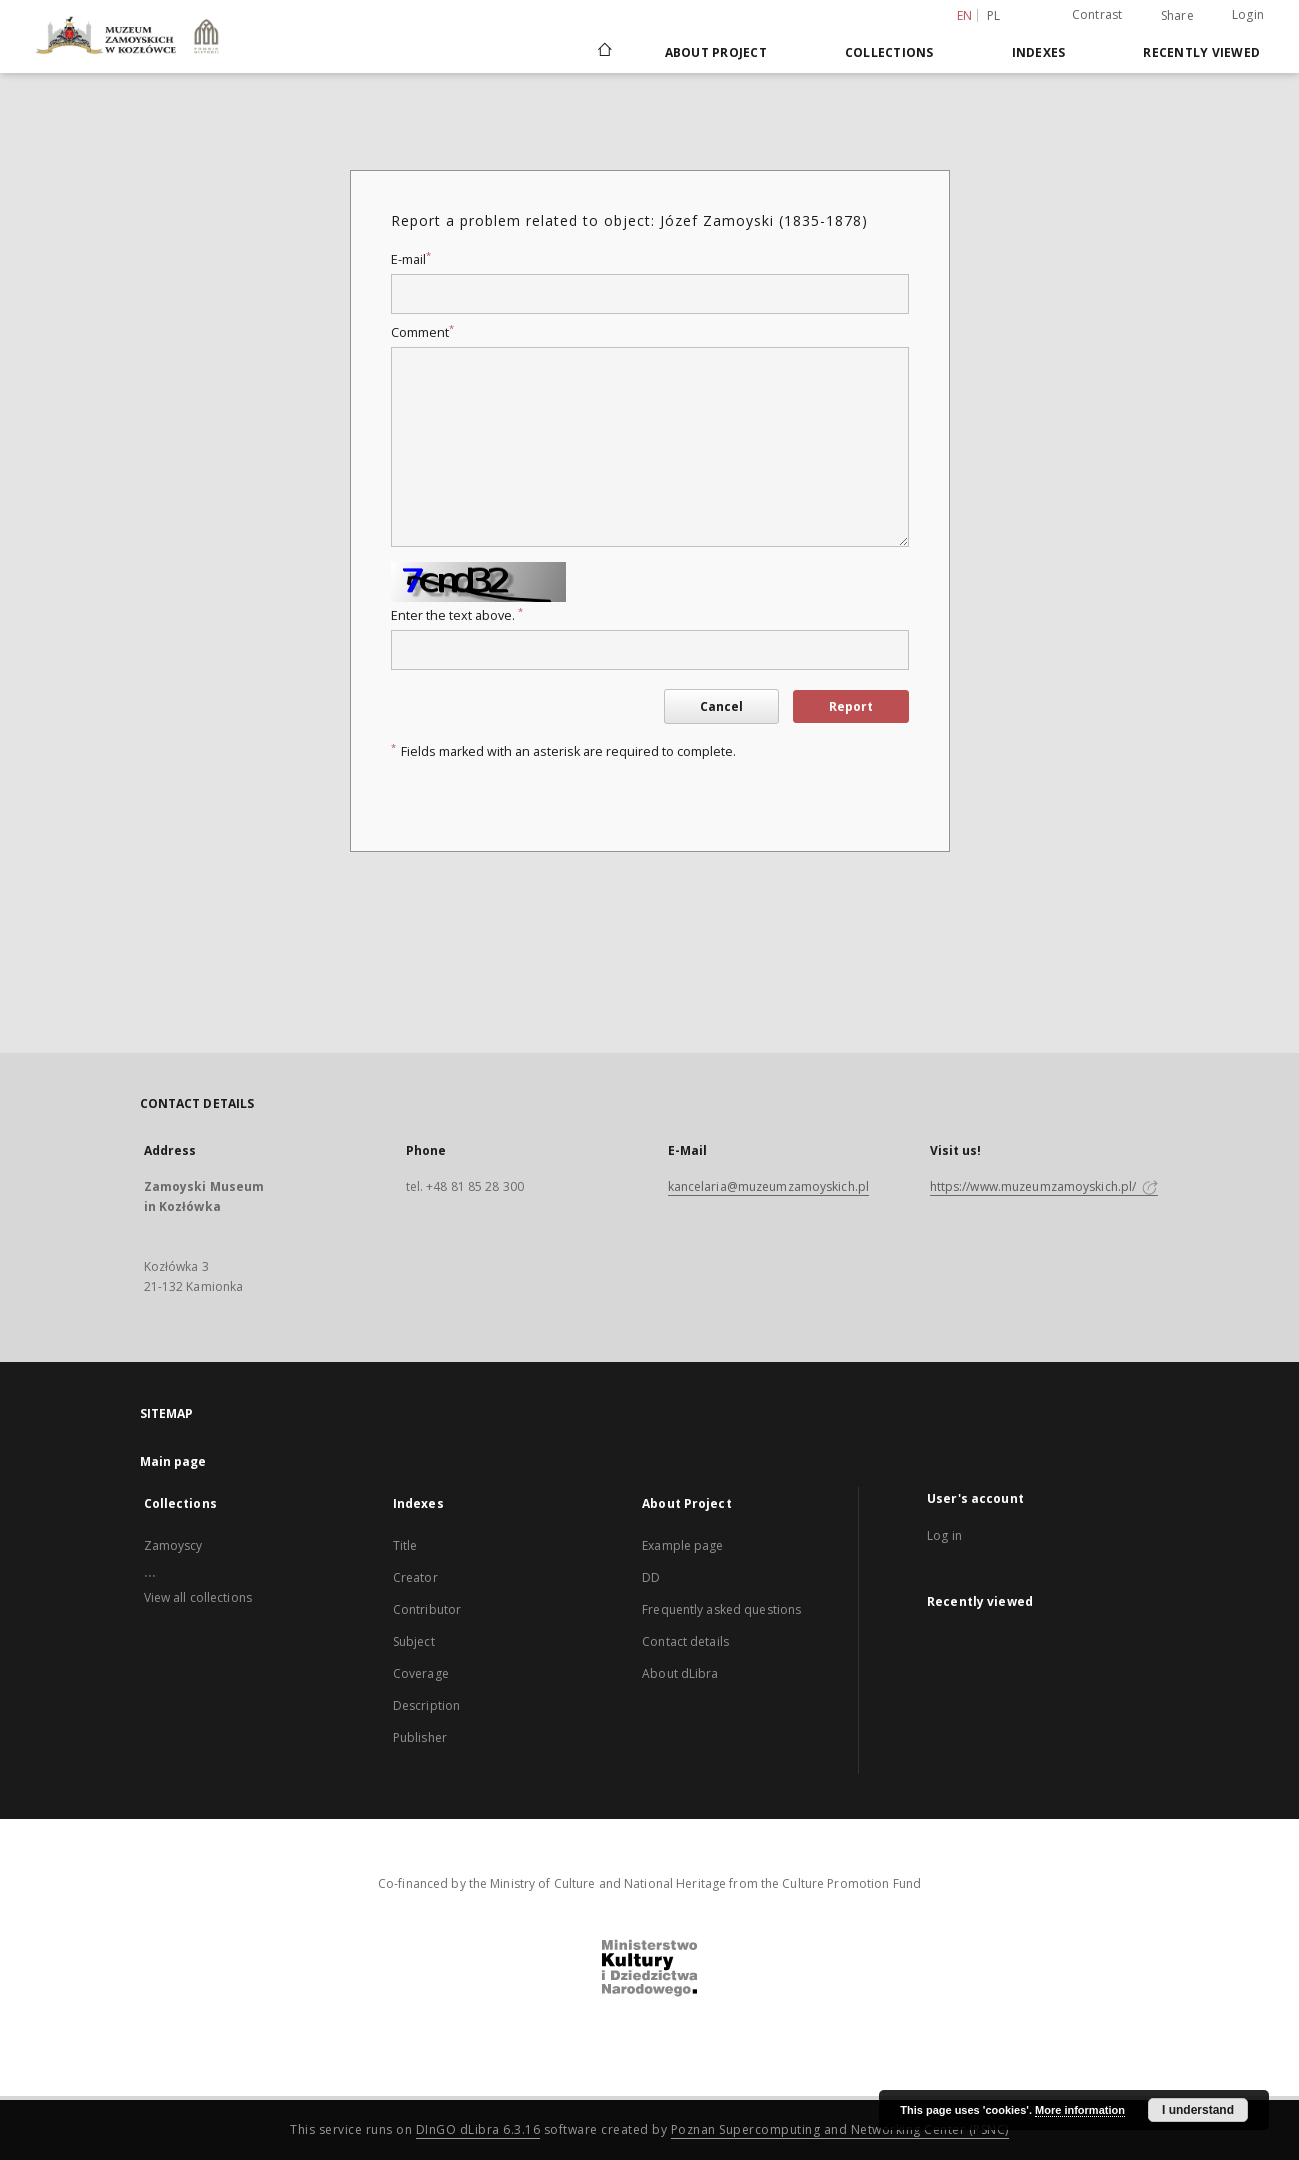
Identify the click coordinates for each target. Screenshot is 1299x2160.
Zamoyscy (173, 1545)
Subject (414, 1641)
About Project (716, 52)
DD (651, 1577)
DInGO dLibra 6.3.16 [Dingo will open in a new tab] (478, 2129)
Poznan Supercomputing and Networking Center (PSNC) (840, 2129)
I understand (1198, 2110)
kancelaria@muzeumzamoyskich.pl (769, 1186)
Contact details (685, 1641)
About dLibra (680, 1673)
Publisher (420, 1737)
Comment (422, 332)
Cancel (721, 706)
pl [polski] (994, 15)
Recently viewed (1201, 52)
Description (426, 1705)
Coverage (421, 1673)
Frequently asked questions (721, 1609)
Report (851, 706)
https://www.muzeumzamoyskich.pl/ (1044, 1186)
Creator (415, 1577)
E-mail (411, 259)
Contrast (1097, 14)
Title (405, 1545)
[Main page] (603, 52)
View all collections (198, 1597)
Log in (944, 1535)
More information (1080, 2110)
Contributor (427, 1609)
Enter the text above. (457, 615)
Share (1177, 16)
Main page (173, 1461)
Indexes (1039, 52)
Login (1248, 14)
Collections (889, 52)
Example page (682, 1545)
